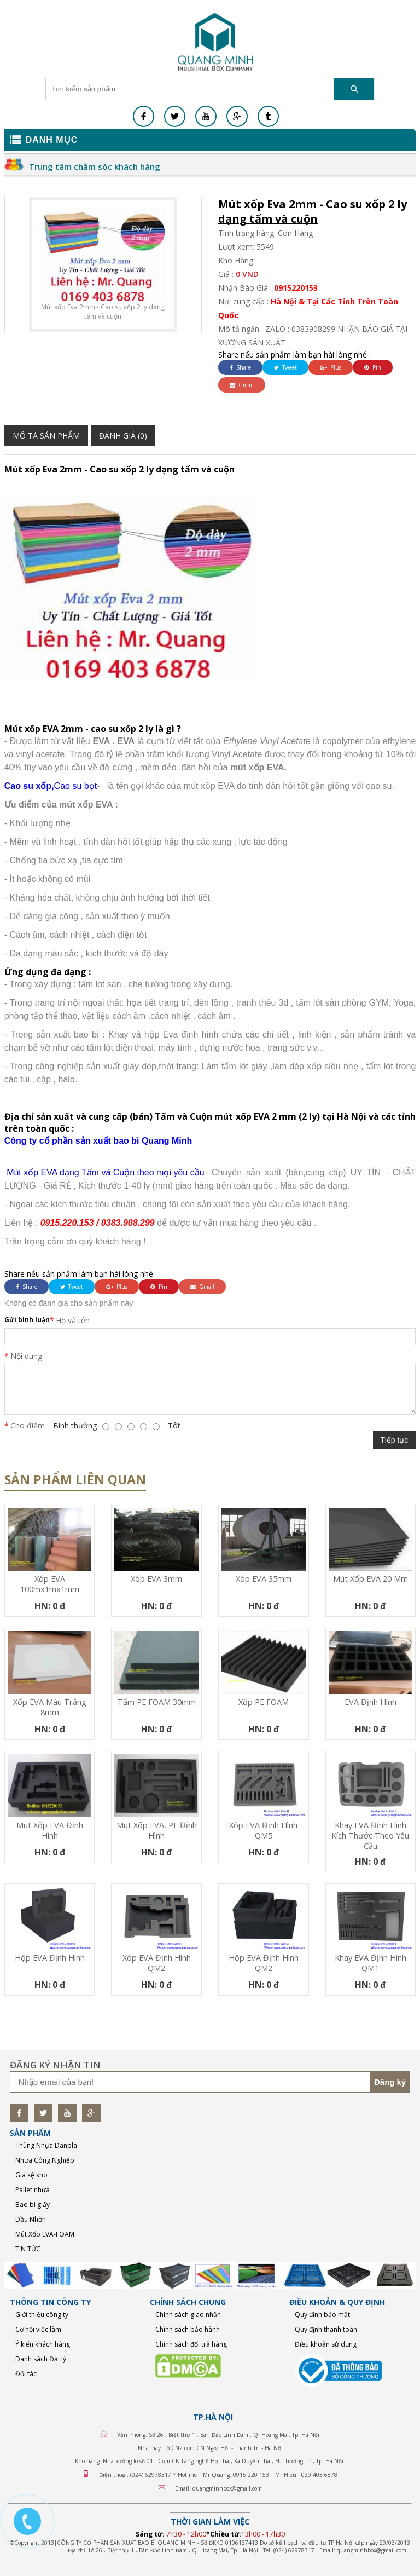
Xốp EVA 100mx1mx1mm (49, 1584)
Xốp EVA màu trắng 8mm (49, 1707)
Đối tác (26, 2373)
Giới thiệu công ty (41, 2314)
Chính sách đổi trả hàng (191, 2344)
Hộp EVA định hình (50, 1957)
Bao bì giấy (32, 2204)
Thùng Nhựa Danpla (46, 2145)
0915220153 (296, 288)
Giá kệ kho (31, 2175)
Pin (372, 367)
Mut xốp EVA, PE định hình (156, 1830)
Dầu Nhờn (30, 2219)
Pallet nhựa (32, 2189)
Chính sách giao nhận (188, 2314)
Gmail (242, 385)
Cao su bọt (75, 786)
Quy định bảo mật (322, 2314)
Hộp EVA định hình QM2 (264, 1962)
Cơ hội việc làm (38, 2329)
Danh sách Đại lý (40, 2359)
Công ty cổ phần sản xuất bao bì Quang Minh (98, 1140)
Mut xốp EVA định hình (49, 1830)
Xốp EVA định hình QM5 (263, 1830)
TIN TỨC (27, 2249)
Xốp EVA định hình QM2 (156, 1962)
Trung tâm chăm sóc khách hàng (94, 166)
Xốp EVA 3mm (156, 1579)
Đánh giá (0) (123, 435)
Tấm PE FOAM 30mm (157, 1702)
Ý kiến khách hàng (42, 2344)
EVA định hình (370, 1702)
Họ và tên (73, 1320)
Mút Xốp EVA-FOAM (44, 2234)
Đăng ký (390, 2082)
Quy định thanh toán (326, 2329)
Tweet (285, 367)
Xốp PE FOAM (263, 1702)
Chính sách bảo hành (187, 2329)
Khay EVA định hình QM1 (370, 1962)
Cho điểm (27, 1425)
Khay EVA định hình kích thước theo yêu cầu (370, 1835)
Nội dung (26, 1356)
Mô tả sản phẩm (46, 435)
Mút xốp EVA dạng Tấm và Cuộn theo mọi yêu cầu (104, 1172)
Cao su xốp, (29, 786)
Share (240, 367)
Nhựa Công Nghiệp (44, 2160)
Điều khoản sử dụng (326, 2344)
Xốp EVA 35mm (263, 1579)
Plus (330, 367)
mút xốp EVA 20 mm (370, 1579)
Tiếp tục (395, 1440)
